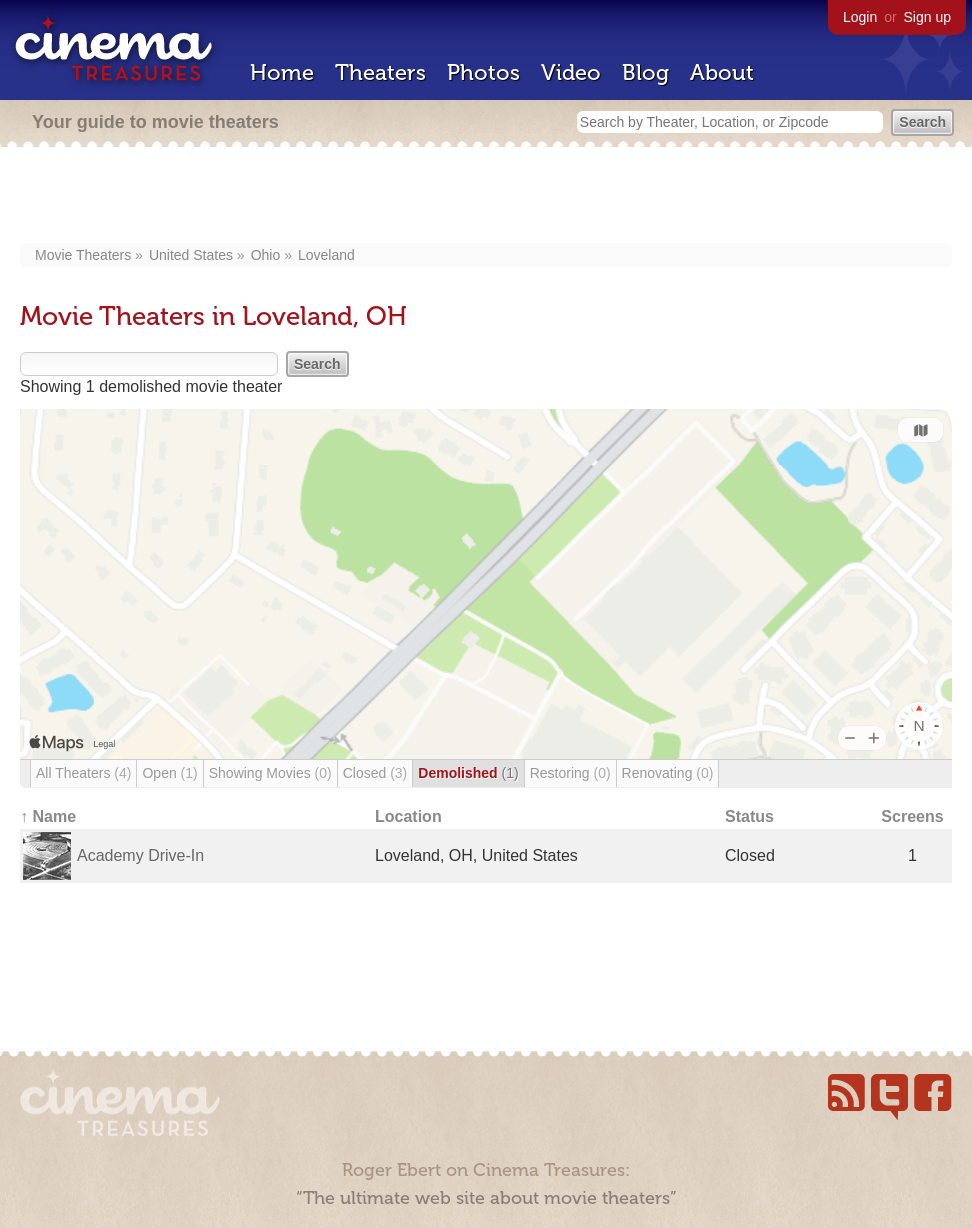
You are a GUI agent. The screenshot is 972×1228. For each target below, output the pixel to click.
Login (860, 17)
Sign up (927, 17)
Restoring (570, 773)
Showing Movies (270, 773)
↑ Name (48, 816)
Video (571, 72)
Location (408, 816)
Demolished (468, 773)
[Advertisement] (486, 197)
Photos (483, 72)
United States (191, 255)
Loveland (326, 255)
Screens (912, 816)
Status (749, 816)
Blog (645, 72)
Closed (375, 773)
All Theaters (83, 773)
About (722, 72)
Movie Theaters (83, 255)
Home (282, 72)
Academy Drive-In (140, 855)
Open (169, 773)
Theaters (380, 72)
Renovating (668, 773)
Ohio (266, 255)
